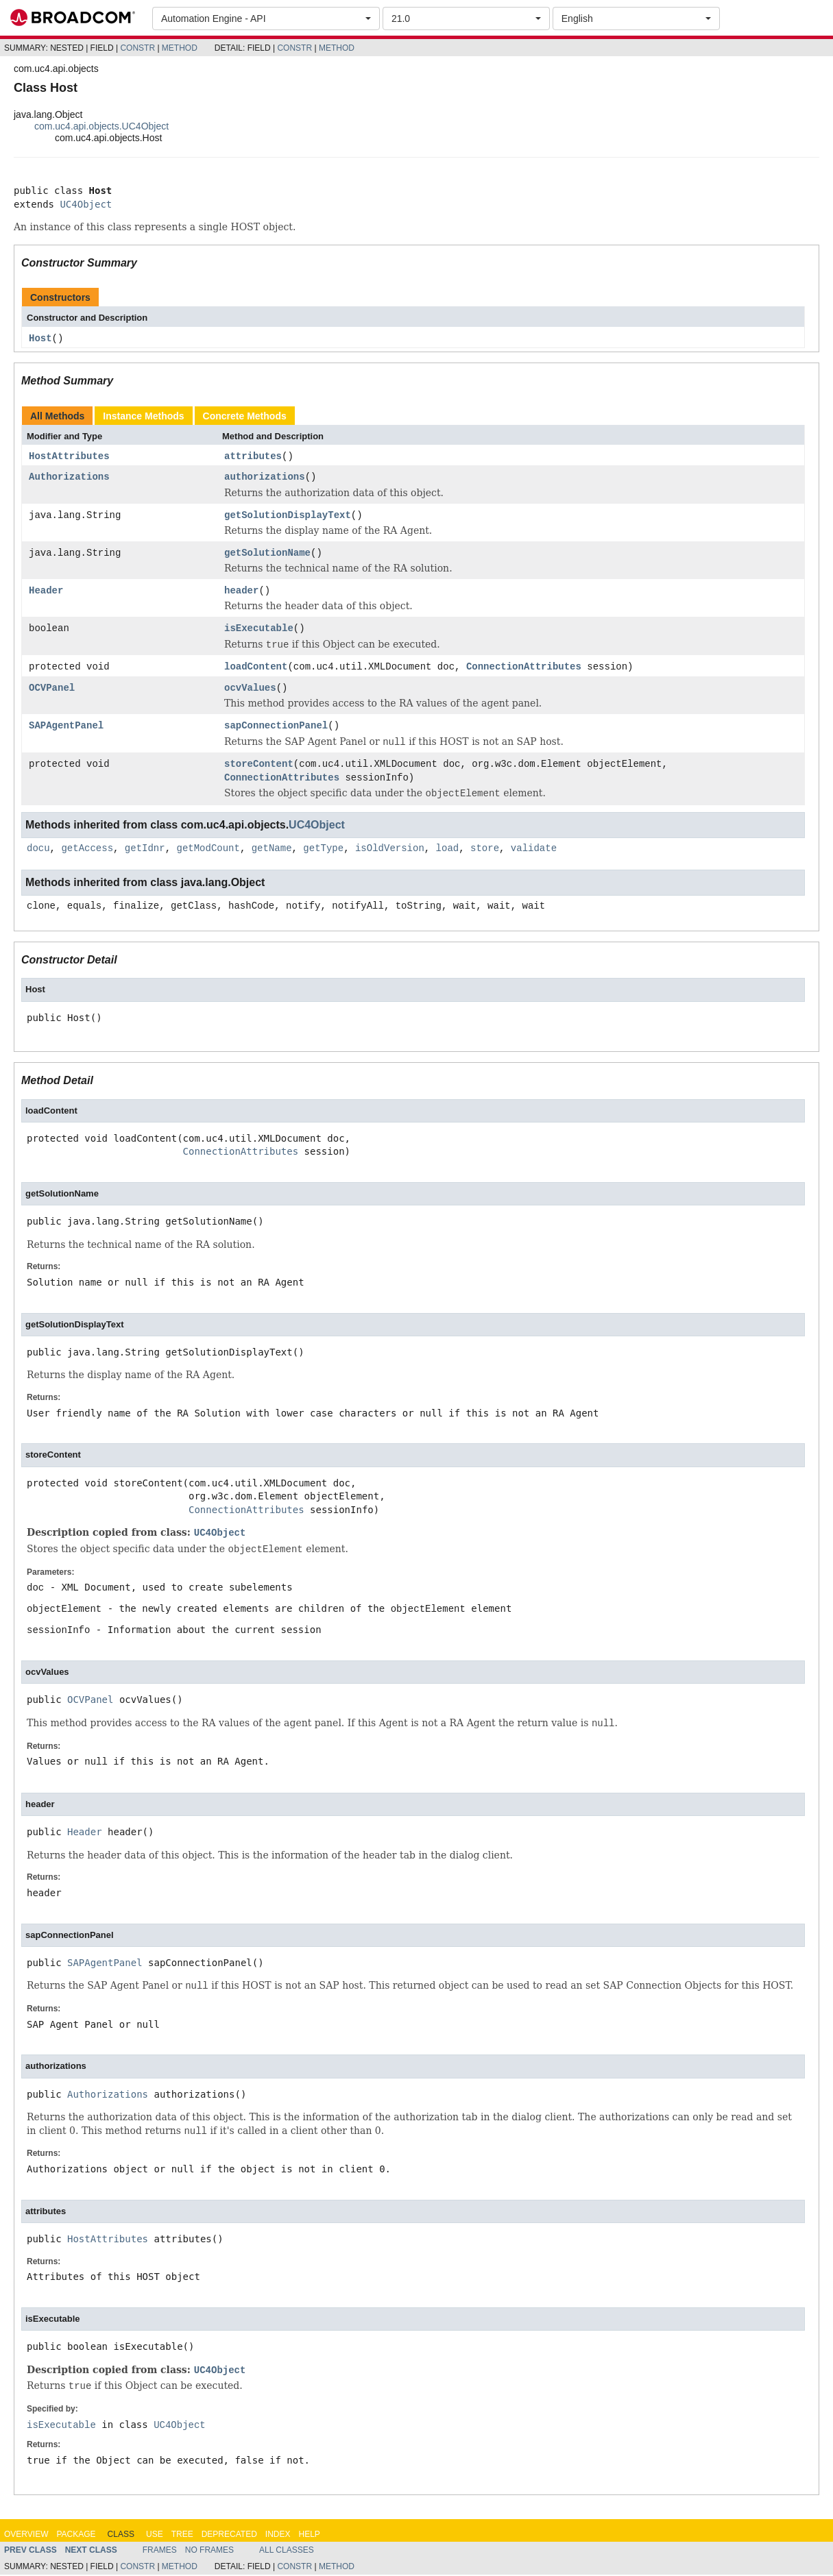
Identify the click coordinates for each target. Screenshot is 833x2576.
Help (308, 2535)
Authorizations (69, 478)
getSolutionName (267, 554)
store (484, 850)
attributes (253, 456)
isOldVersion (389, 850)
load (447, 850)
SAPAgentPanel (66, 727)
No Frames (209, 2551)
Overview (26, 2535)
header (241, 591)
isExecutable (258, 629)
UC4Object (86, 204)
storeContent (258, 765)
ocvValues (250, 689)
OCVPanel (52, 689)
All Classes (286, 2551)
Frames (160, 2551)
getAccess (87, 850)
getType (323, 850)
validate (534, 850)
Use (154, 2535)
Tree (182, 2535)
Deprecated (229, 2535)
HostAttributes (69, 456)
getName (272, 850)
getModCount (207, 850)
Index (278, 2535)
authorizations (264, 478)
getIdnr (145, 850)
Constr (137, 48)
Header (46, 591)
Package (75, 2535)
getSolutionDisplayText (287, 516)
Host (40, 338)
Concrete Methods (245, 415)
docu (38, 850)
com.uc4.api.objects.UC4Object (101, 126)
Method (179, 48)
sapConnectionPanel (276, 727)
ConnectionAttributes (523, 667)
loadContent (255, 667)
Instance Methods (143, 415)
